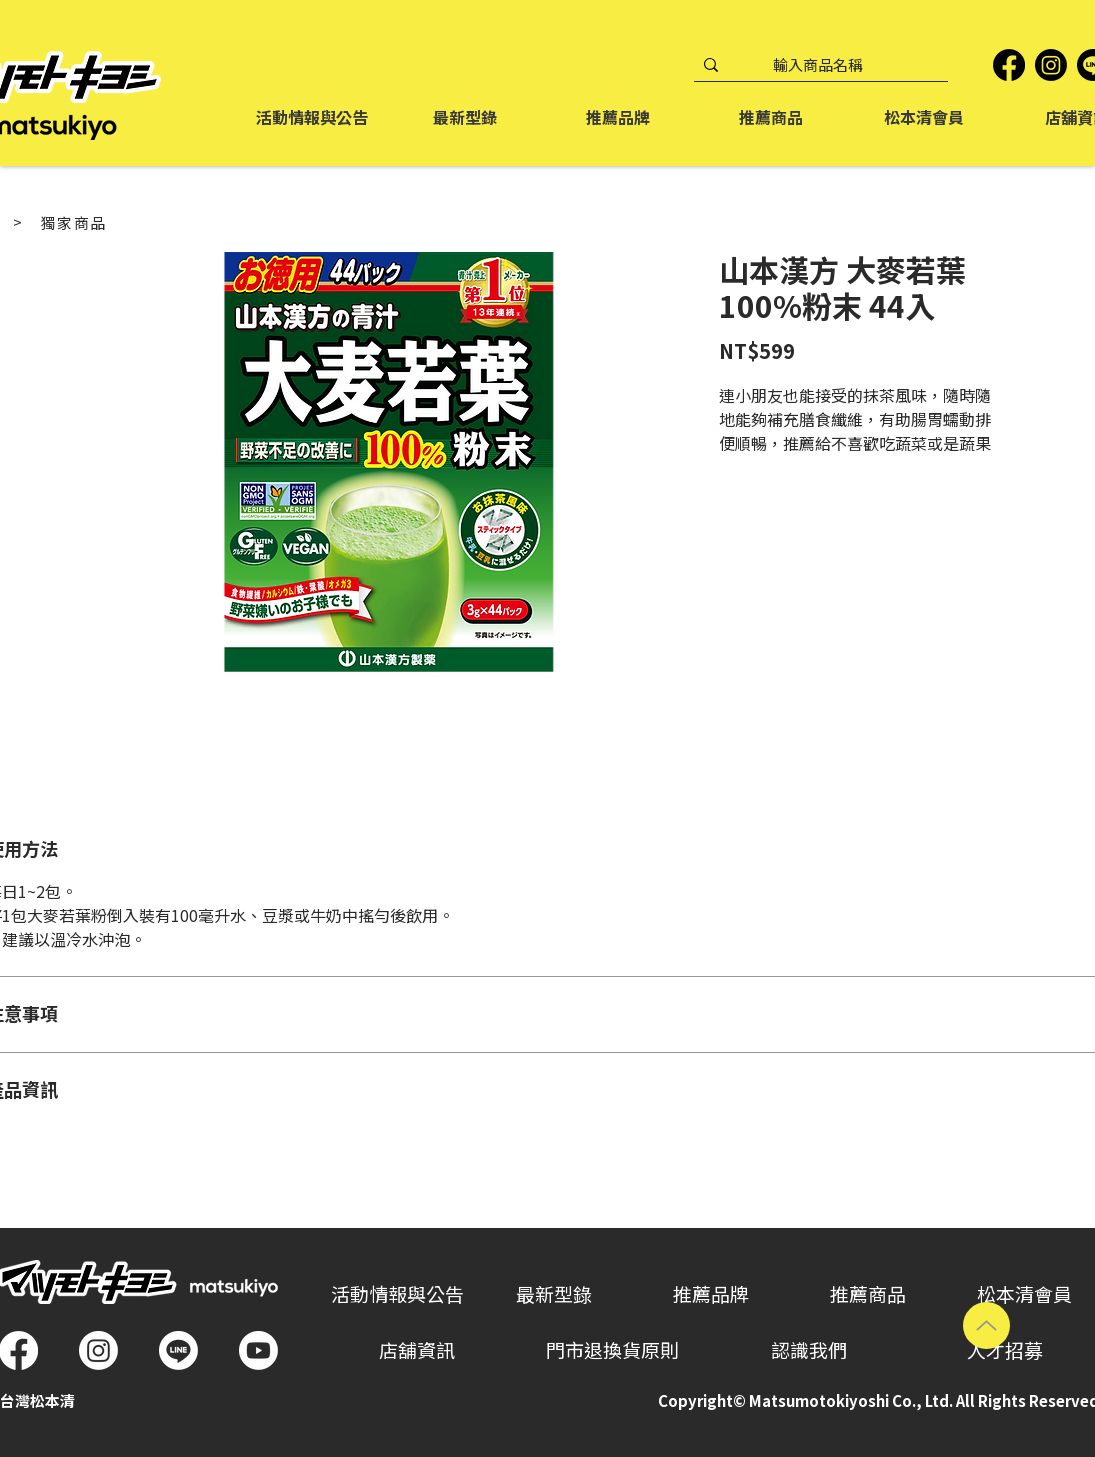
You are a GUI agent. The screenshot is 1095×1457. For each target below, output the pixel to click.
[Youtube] (258, 1350)
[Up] (986, 1325)
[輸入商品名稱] (818, 65)
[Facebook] (1009, 65)
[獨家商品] (74, 223)
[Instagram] (1051, 65)
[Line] (178, 1350)
